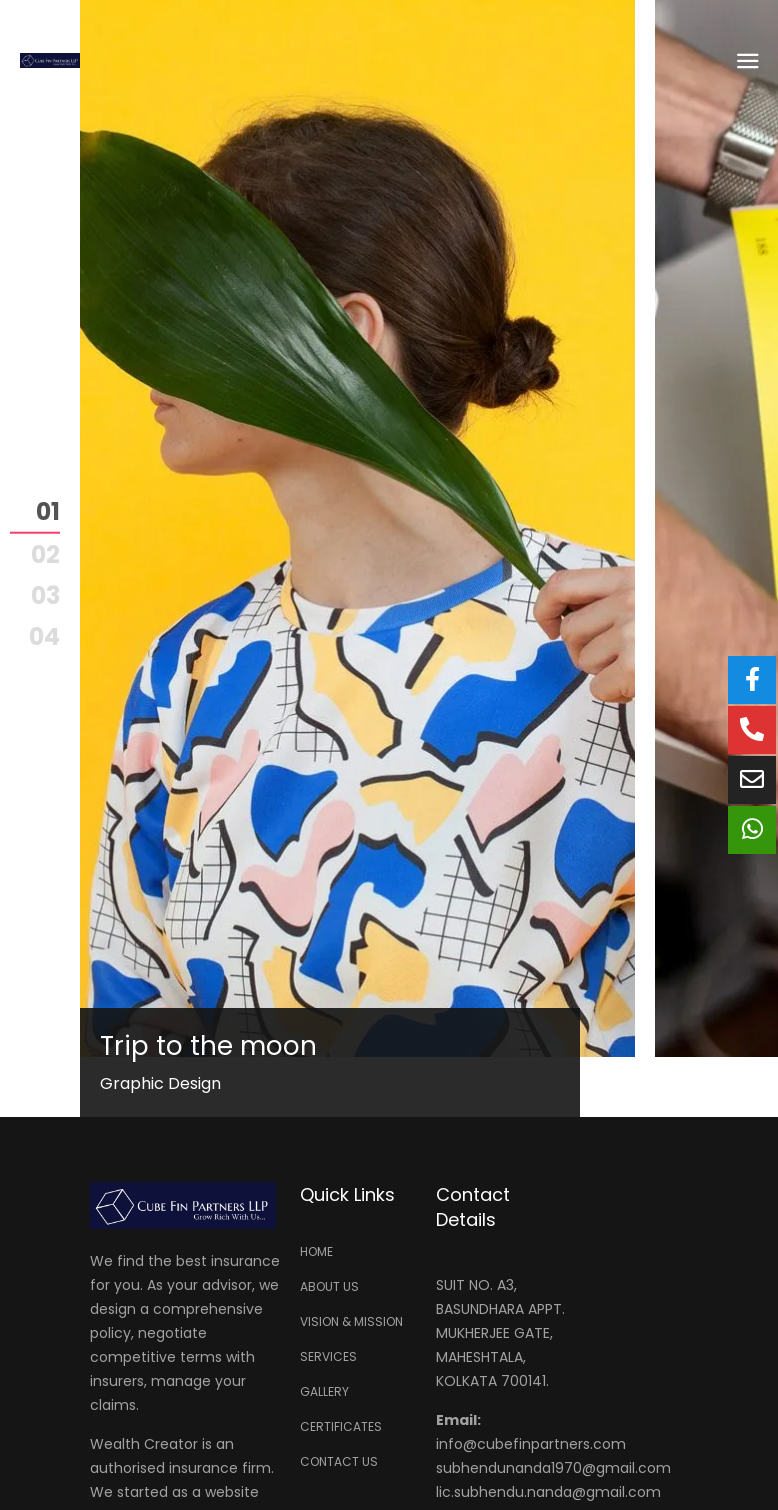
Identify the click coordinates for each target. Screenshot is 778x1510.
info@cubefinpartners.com (531, 1444)
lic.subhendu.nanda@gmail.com (548, 1492)
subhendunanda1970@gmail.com (553, 1468)
